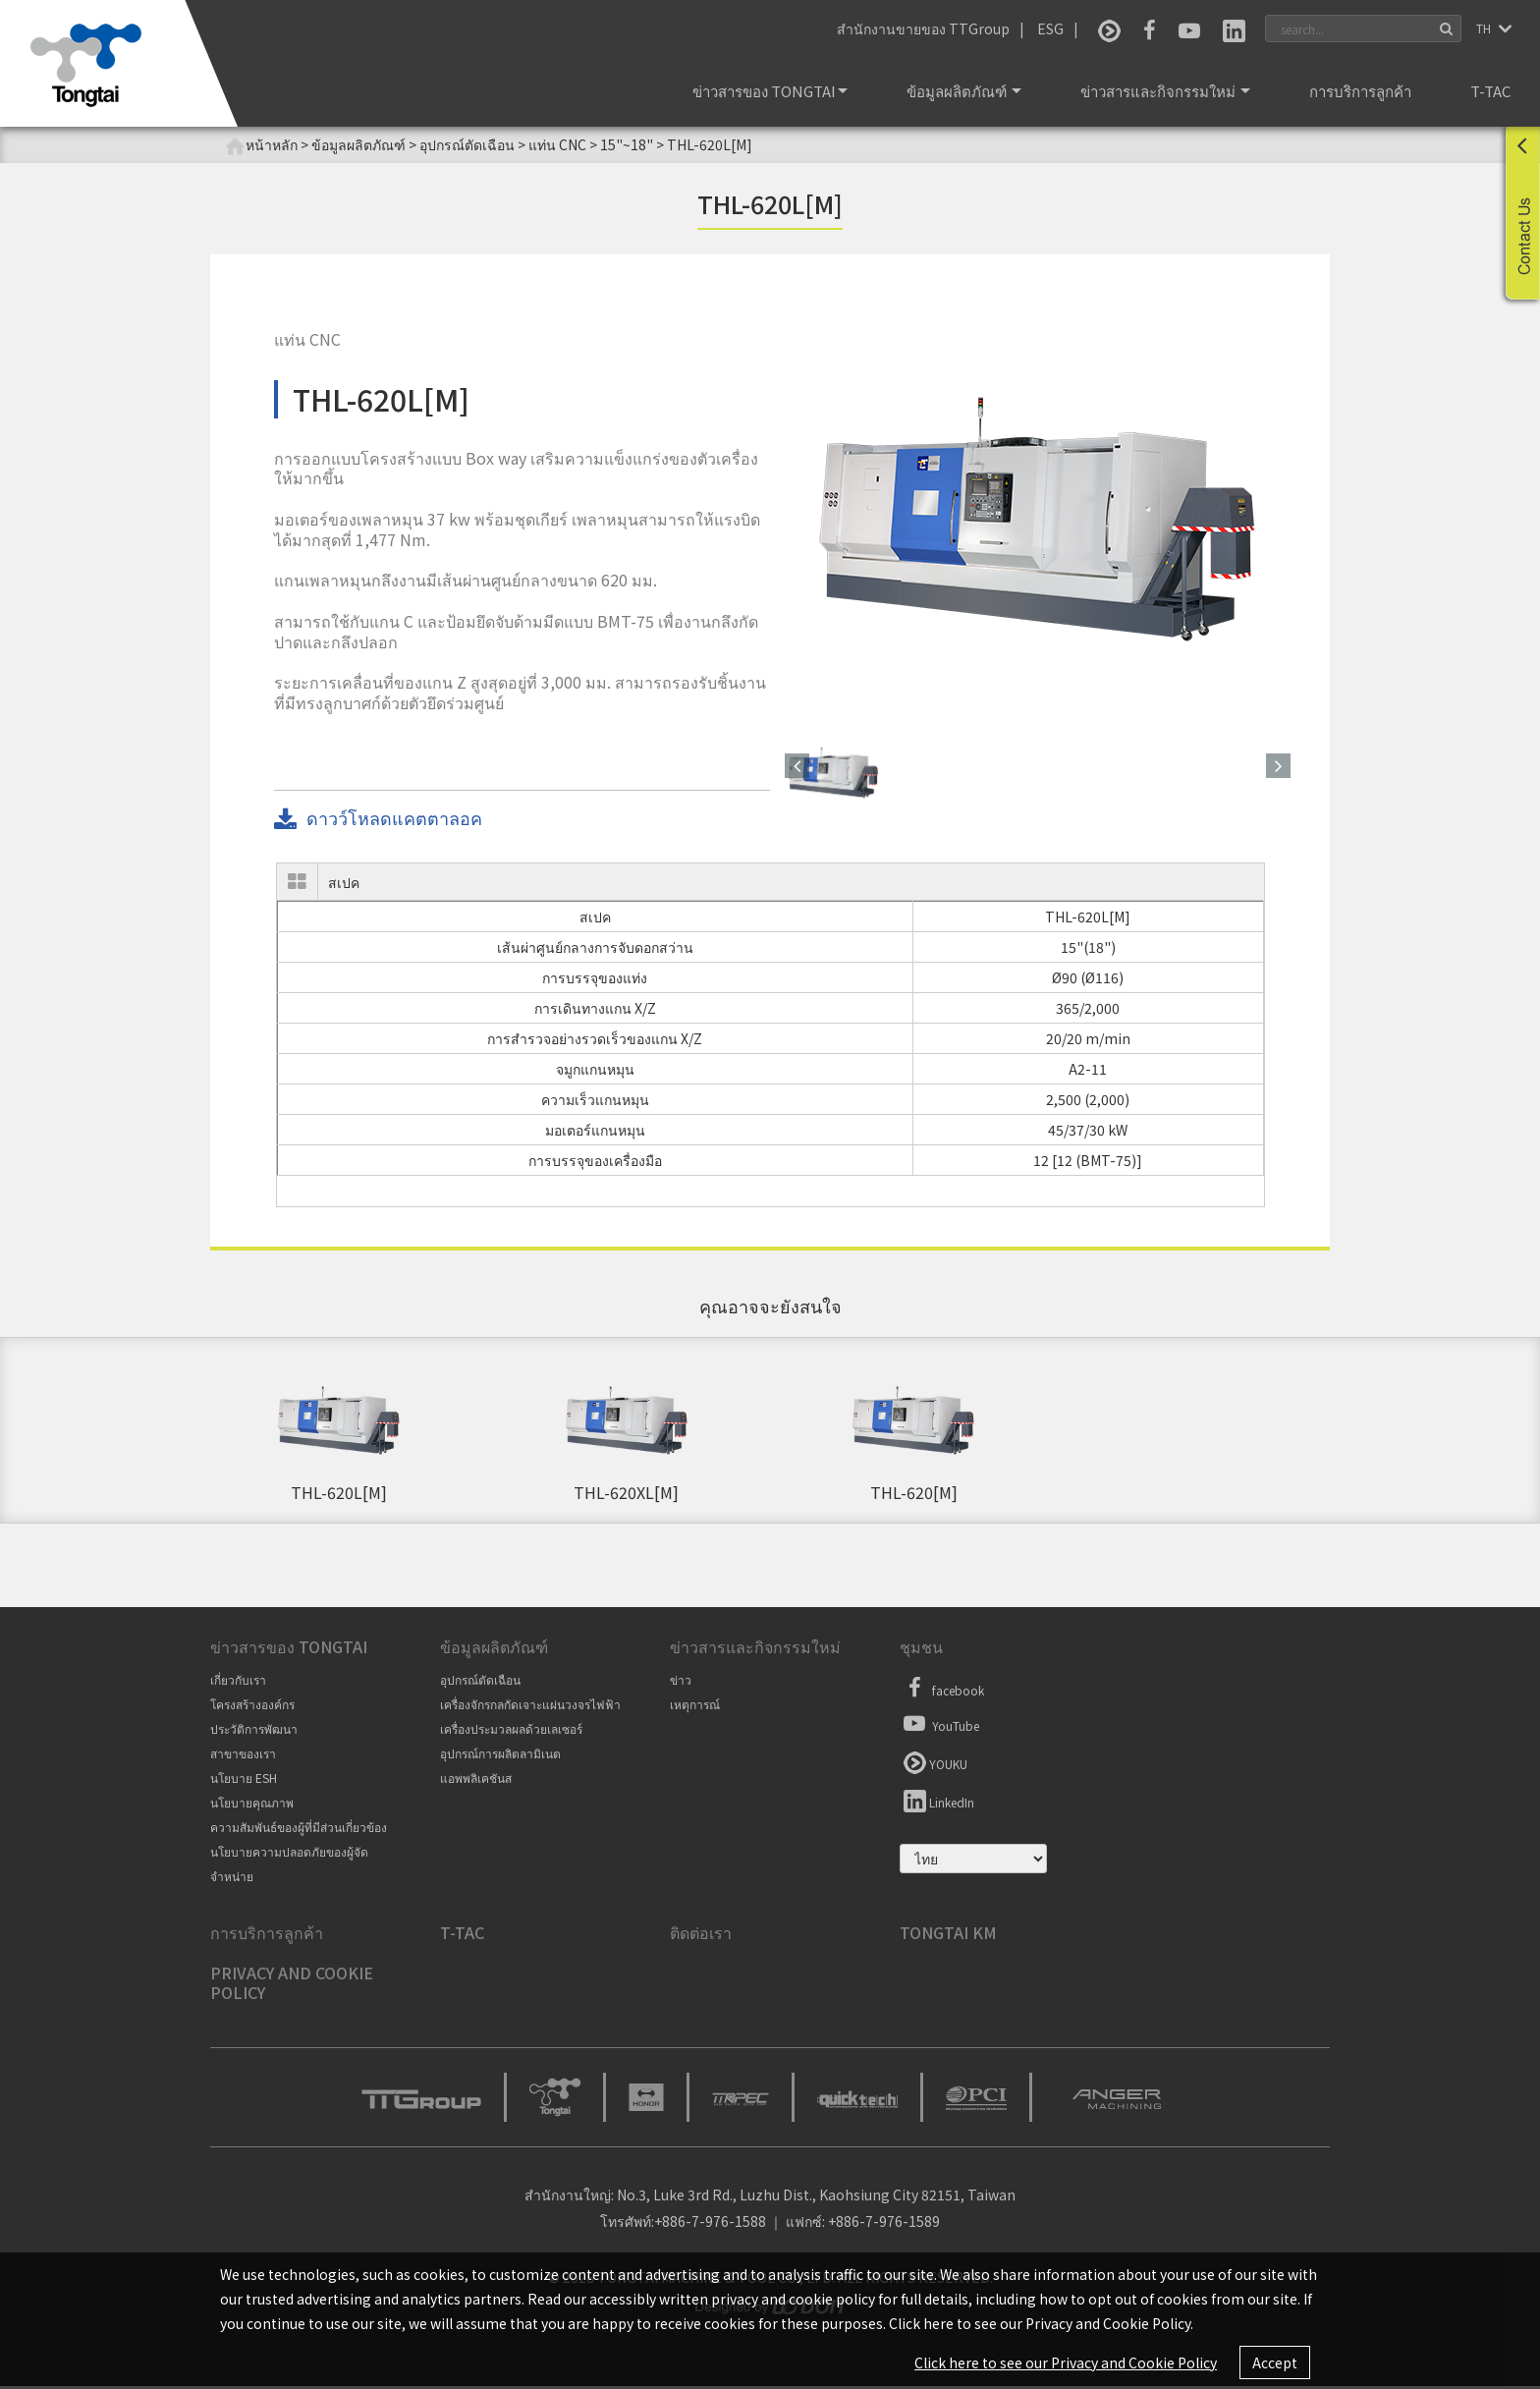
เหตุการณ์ (695, 1706)
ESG (1050, 28)
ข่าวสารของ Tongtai (770, 91)
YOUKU (933, 1764)
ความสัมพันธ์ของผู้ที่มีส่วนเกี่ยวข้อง (298, 1829)
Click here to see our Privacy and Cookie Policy (1065, 2362)
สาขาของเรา (243, 1756)
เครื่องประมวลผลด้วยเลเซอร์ (511, 1731)
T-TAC (1490, 91)
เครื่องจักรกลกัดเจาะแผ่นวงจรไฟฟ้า (530, 1706)
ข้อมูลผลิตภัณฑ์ (964, 91)
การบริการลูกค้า (1360, 91)
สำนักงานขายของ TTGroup (923, 28)
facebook (942, 1690)
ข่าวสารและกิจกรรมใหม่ (1165, 91)
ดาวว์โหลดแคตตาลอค (378, 819)
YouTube (939, 1726)
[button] (797, 765)
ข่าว (680, 1682)
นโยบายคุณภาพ (252, 1805)
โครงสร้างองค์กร (252, 1706)
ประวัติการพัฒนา (254, 1731)
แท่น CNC (557, 144)
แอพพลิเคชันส (476, 1780)
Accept (1274, 2362)
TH (1485, 28)
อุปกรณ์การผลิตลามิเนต (500, 1756)
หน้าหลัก (261, 145)
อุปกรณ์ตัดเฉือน (480, 1682)
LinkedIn (937, 1802)
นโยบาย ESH (243, 1780)
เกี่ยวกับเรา (238, 1682)
